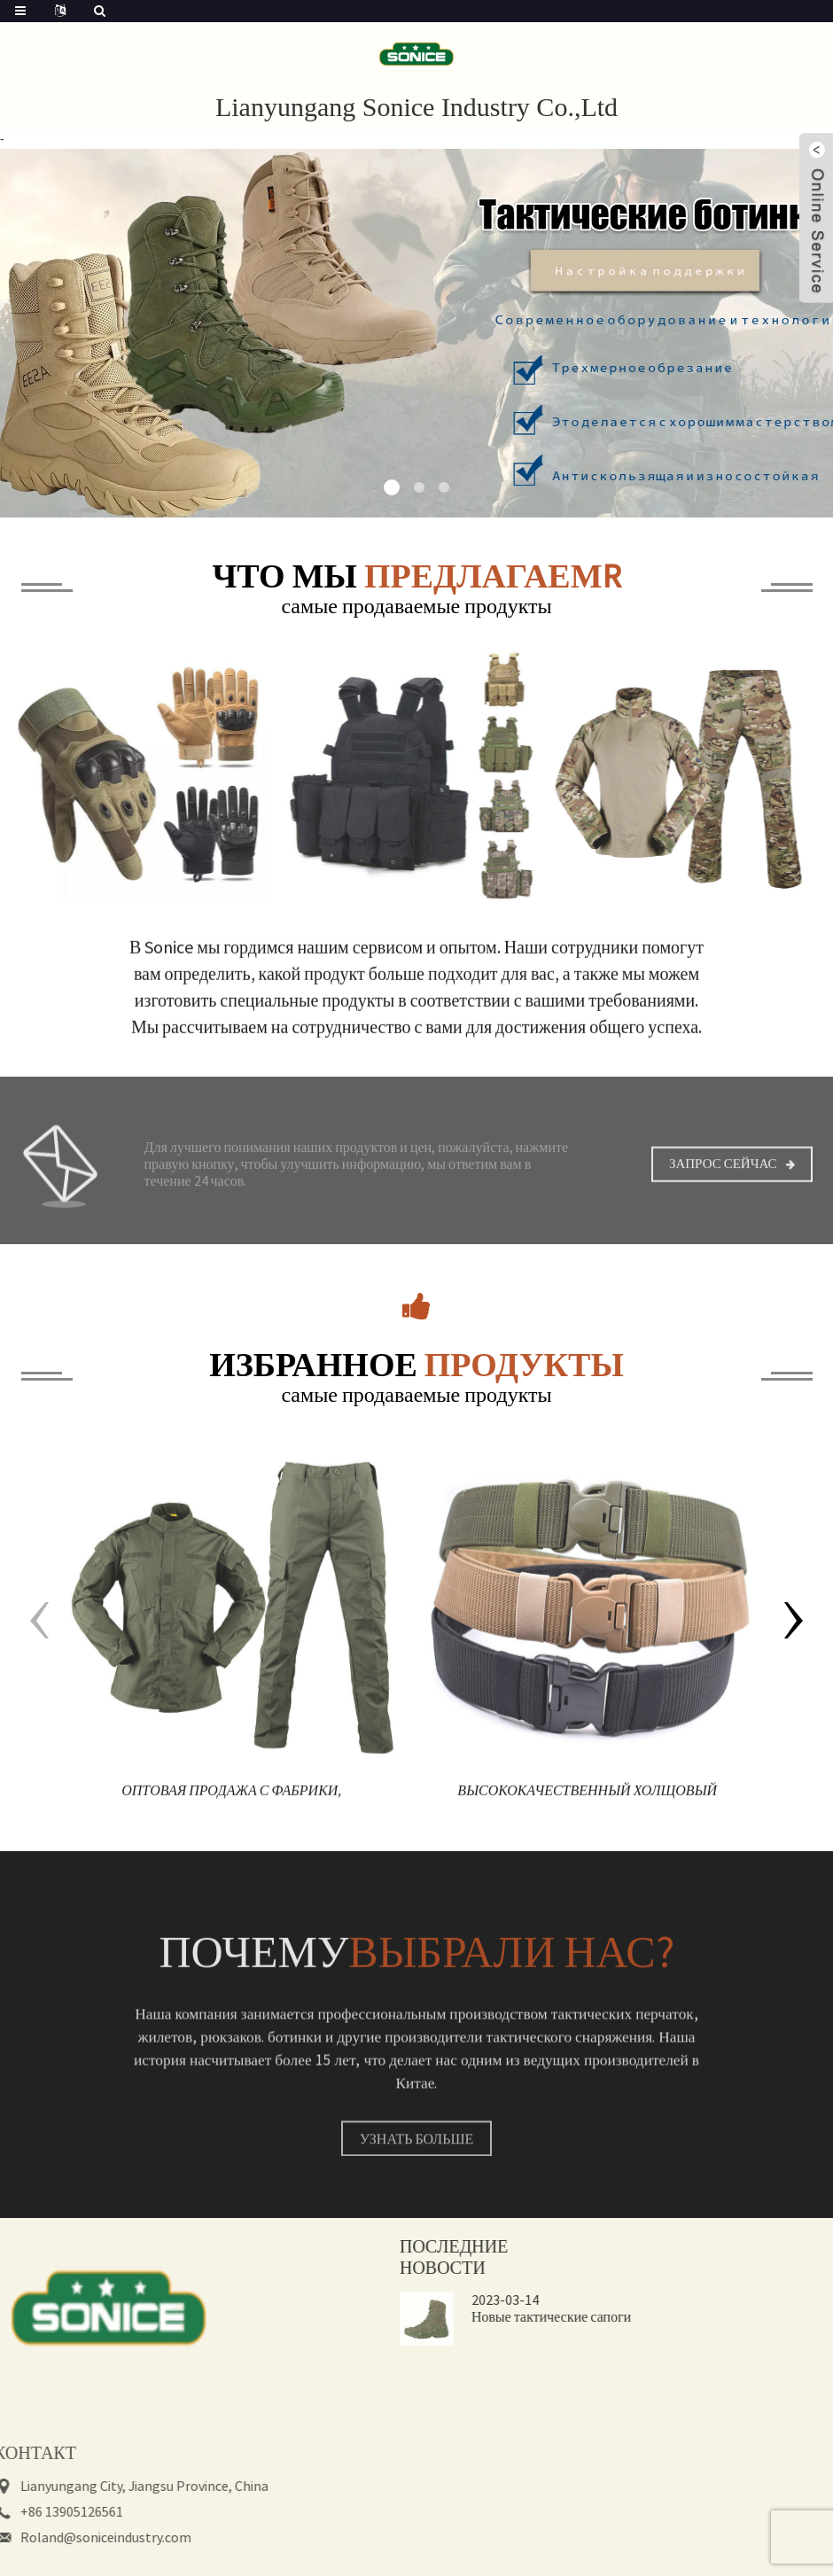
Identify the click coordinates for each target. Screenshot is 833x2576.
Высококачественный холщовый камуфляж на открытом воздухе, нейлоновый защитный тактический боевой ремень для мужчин (587, 1815)
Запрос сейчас (723, 1184)
